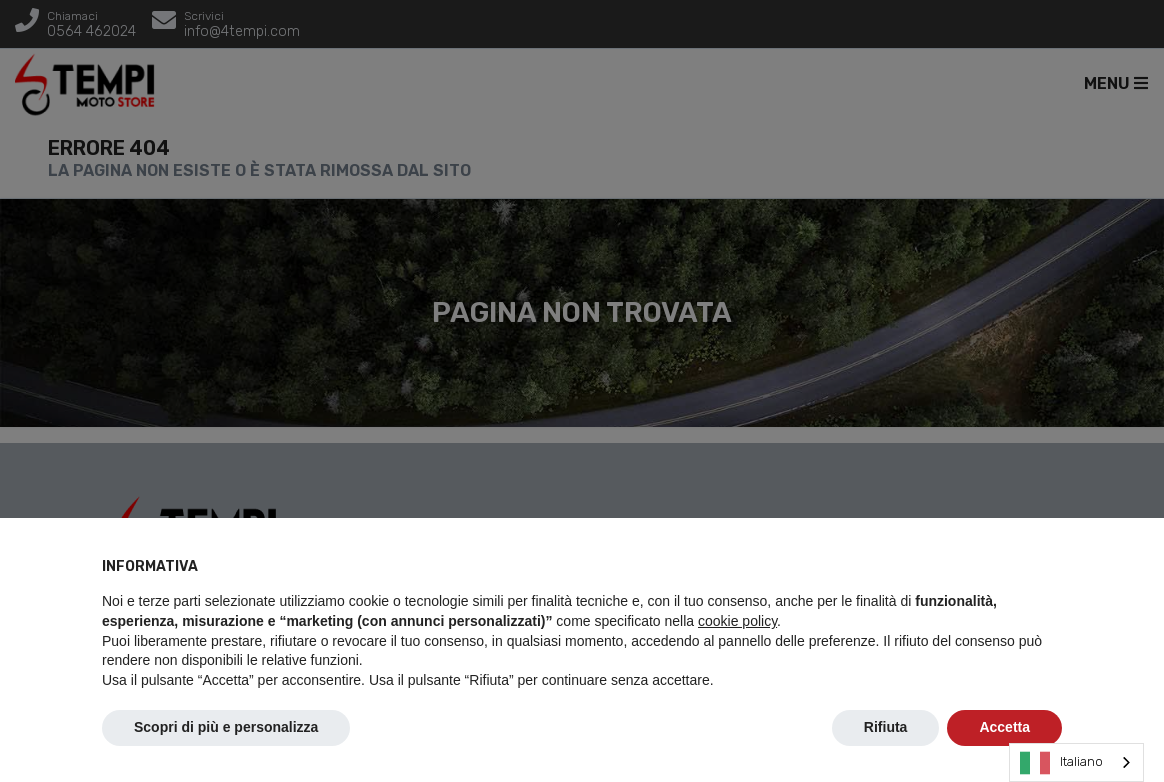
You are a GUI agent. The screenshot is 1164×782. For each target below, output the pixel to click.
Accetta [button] (1004, 727)
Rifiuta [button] (886, 727)
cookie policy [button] (737, 621)
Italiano (1061, 763)
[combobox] (1076, 762)
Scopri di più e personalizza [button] (226, 727)
